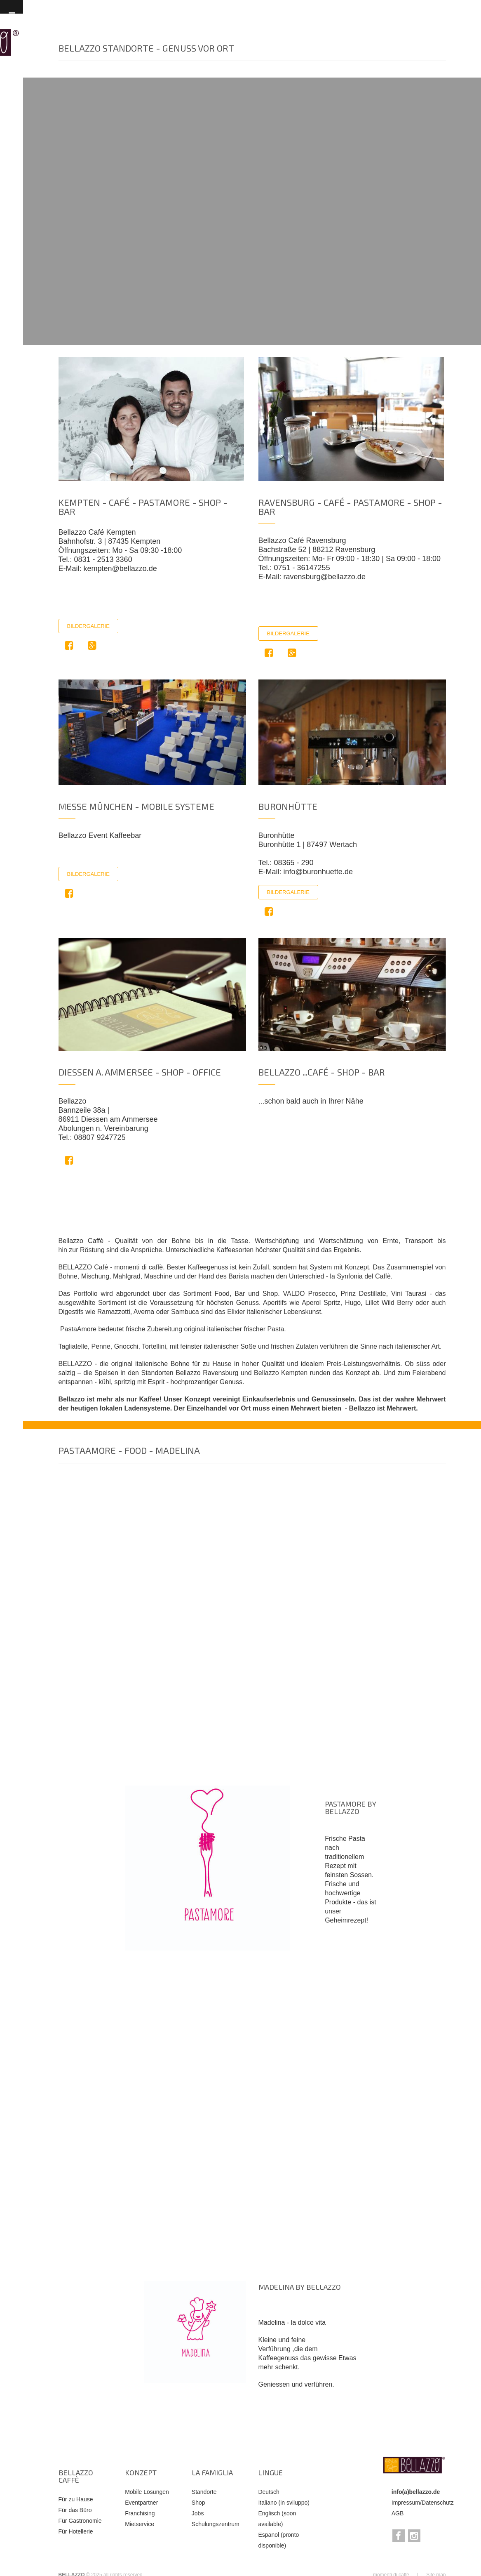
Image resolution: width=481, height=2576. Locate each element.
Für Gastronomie (80, 2520)
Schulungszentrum (215, 2524)
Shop (198, 2502)
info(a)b (402, 2492)
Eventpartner (141, 2502)
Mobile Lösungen (147, 2492)
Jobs (198, 2513)
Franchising (140, 2513)
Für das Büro (75, 2510)
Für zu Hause (76, 2499)
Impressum (406, 2502)
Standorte (204, 2492)
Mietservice (139, 2524)
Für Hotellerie (76, 2531)
